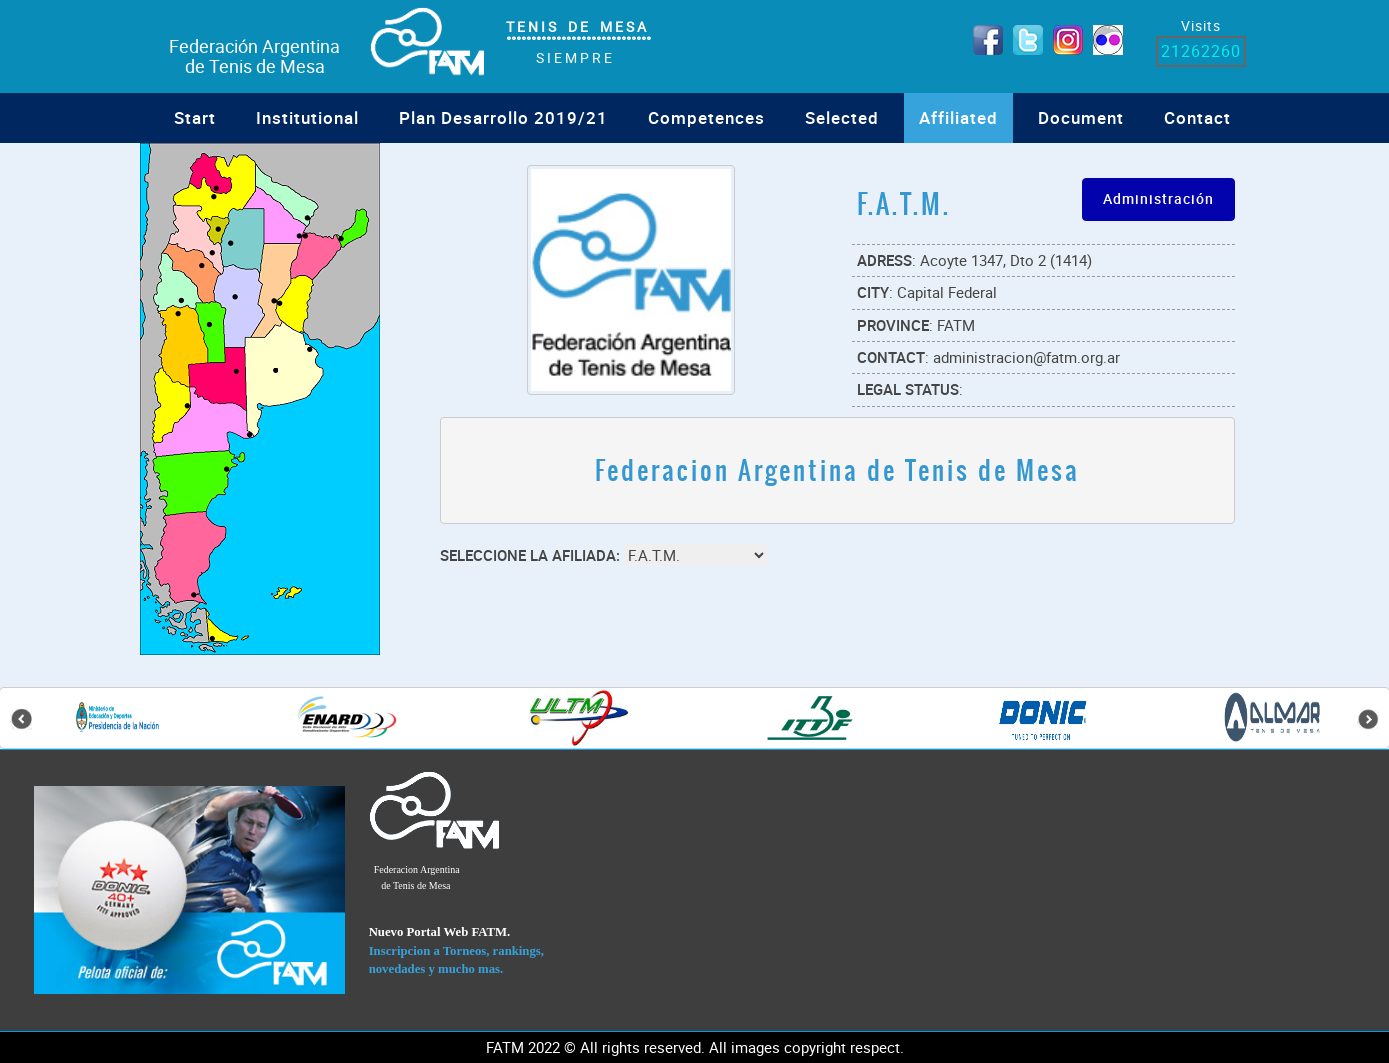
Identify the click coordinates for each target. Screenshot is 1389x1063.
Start (195, 117)
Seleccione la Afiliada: (530, 555)
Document (1081, 117)
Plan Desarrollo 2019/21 (503, 117)
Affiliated (958, 117)
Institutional (307, 117)
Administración (1158, 198)
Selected (842, 117)
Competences (706, 117)
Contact (1197, 117)
